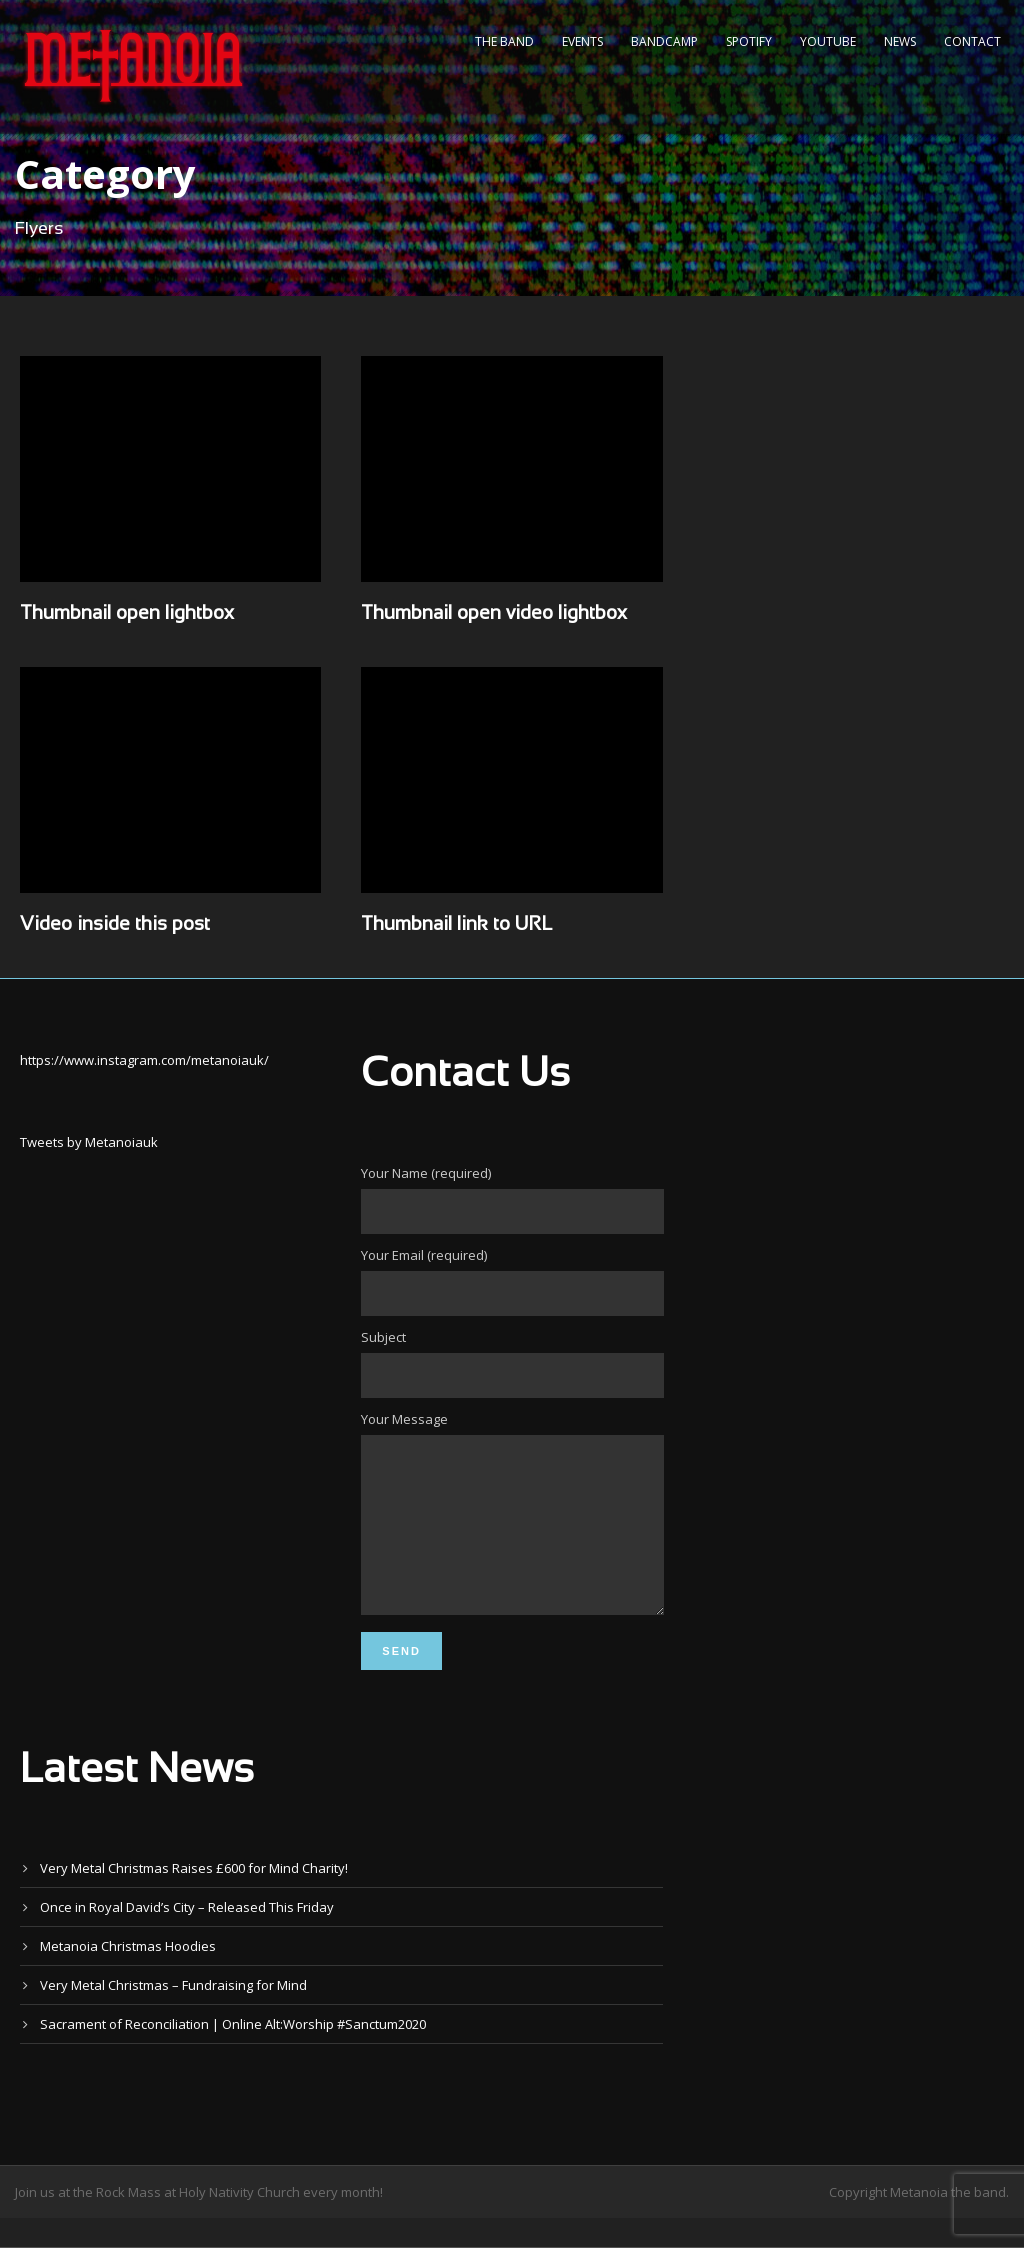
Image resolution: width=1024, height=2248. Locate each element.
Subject (511, 1363)
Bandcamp (664, 41)
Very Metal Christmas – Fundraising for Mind (173, 2015)
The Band (504, 41)
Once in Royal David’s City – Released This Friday (187, 1937)
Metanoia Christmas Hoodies (128, 1976)
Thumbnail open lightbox (127, 614)
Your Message (511, 1530)
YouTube (828, 41)
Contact (972, 41)
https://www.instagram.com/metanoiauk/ (144, 1060)
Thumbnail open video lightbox (494, 614)
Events (582, 41)
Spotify (749, 41)
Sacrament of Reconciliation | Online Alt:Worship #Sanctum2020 (233, 2054)
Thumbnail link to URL (456, 925)
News (900, 41)
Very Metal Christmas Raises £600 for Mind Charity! (194, 1898)
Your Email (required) (511, 1281)
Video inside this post (115, 925)
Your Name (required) (511, 1199)
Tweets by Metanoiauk (89, 1142)
